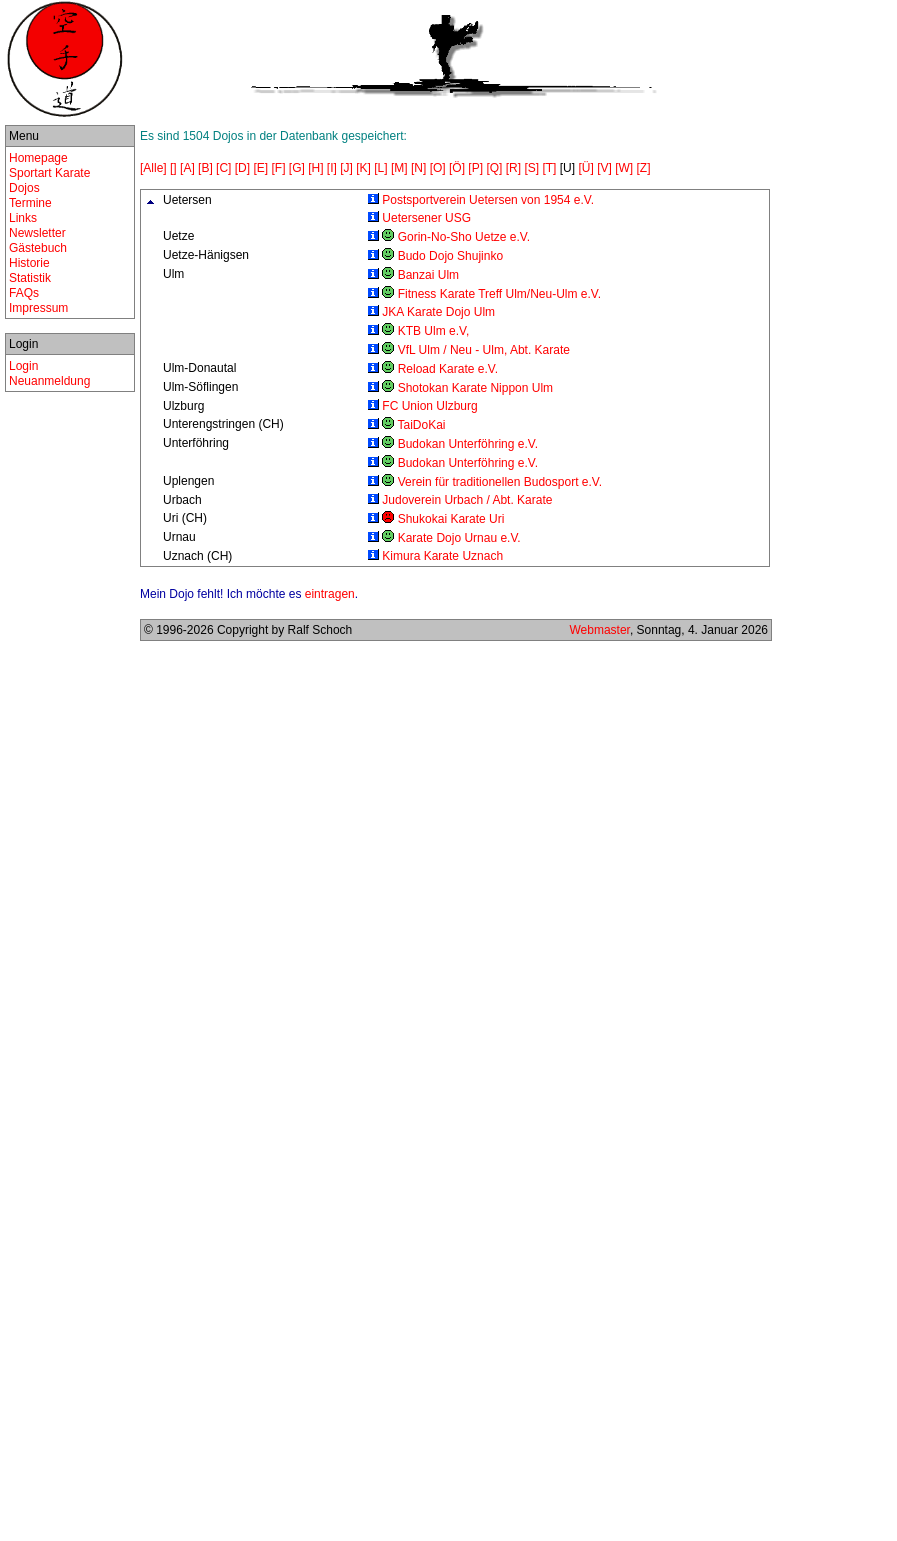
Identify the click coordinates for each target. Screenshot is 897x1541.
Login (23, 366)
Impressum (38, 308)
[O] (438, 168)
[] (173, 168)
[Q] (494, 168)
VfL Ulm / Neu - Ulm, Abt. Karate (484, 350)
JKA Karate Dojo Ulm (438, 312)
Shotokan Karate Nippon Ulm (475, 388)
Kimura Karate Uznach (442, 556)
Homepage (38, 158)
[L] (380, 168)
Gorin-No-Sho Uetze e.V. (464, 237)
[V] (604, 168)
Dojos (24, 188)
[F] (278, 168)
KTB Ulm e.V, (434, 331)
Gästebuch (38, 248)
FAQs (24, 293)
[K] (363, 168)
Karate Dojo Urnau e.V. (459, 538)
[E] (260, 168)
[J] (346, 168)
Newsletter (37, 233)
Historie (29, 263)
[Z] (644, 168)
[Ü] (585, 168)
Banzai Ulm (428, 275)
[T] (549, 168)
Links (23, 218)
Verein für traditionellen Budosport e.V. (500, 482)
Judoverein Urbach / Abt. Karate (467, 500)
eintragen (330, 594)
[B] (205, 168)
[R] (513, 168)
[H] (315, 168)
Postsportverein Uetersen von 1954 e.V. (488, 200)
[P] (475, 168)
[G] (297, 168)
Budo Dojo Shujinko (450, 256)
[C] (223, 168)
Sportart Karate (49, 173)
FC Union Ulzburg (429, 406)
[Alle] (153, 168)
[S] (531, 168)
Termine (30, 203)
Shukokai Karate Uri (451, 519)
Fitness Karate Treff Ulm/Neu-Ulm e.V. (499, 294)
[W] (624, 168)
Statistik (30, 278)
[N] (418, 168)
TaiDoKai (421, 425)
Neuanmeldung (49, 381)
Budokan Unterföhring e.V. (468, 444)
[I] (332, 168)
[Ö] (457, 168)
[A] (187, 168)
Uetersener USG (426, 218)
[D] (242, 168)
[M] (399, 168)
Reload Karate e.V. (448, 369)
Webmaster (599, 630)
